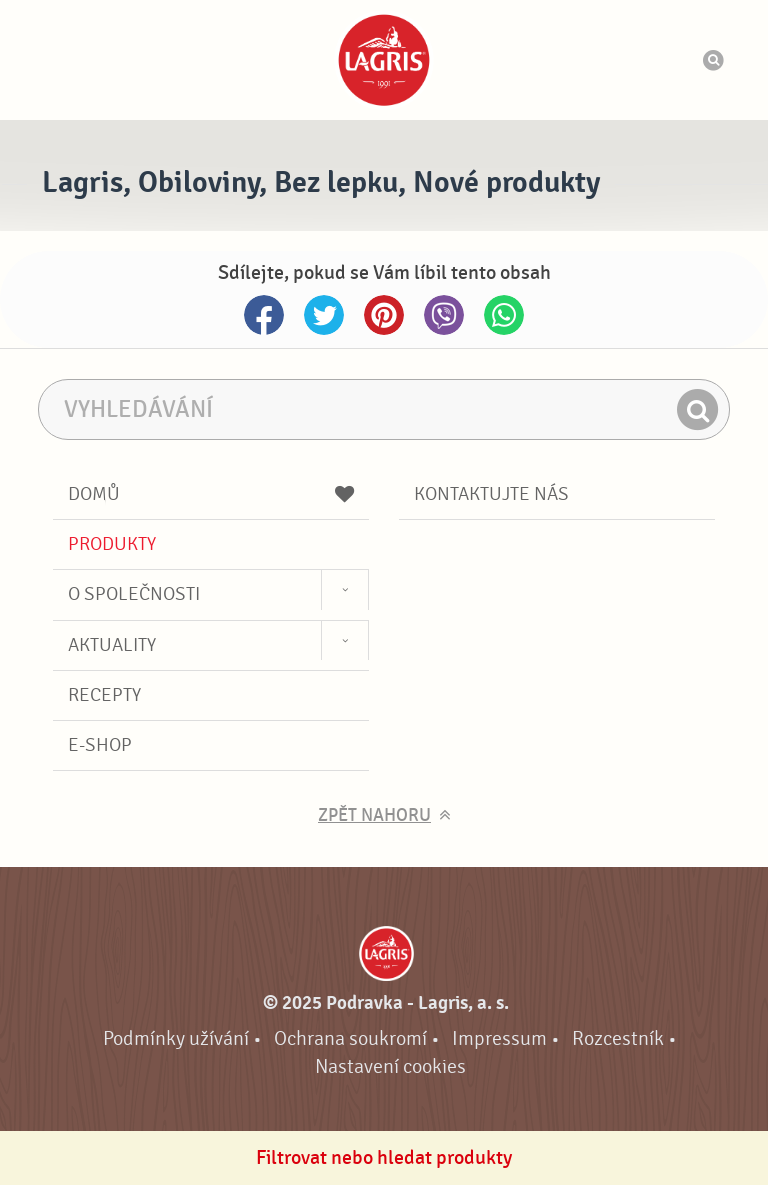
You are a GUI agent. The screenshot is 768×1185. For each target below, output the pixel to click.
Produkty (112, 544)
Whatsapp (504, 315)
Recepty (104, 695)
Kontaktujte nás (491, 494)
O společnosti (134, 594)
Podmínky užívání (176, 1038)
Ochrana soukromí (350, 1038)
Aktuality (112, 645)
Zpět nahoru (374, 815)
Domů (211, 494)
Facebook (264, 315)
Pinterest (384, 315)
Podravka (384, 60)
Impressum (499, 1038)
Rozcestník (618, 1038)
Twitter (324, 315)
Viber (444, 315)
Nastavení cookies (390, 1066)
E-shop (100, 745)
